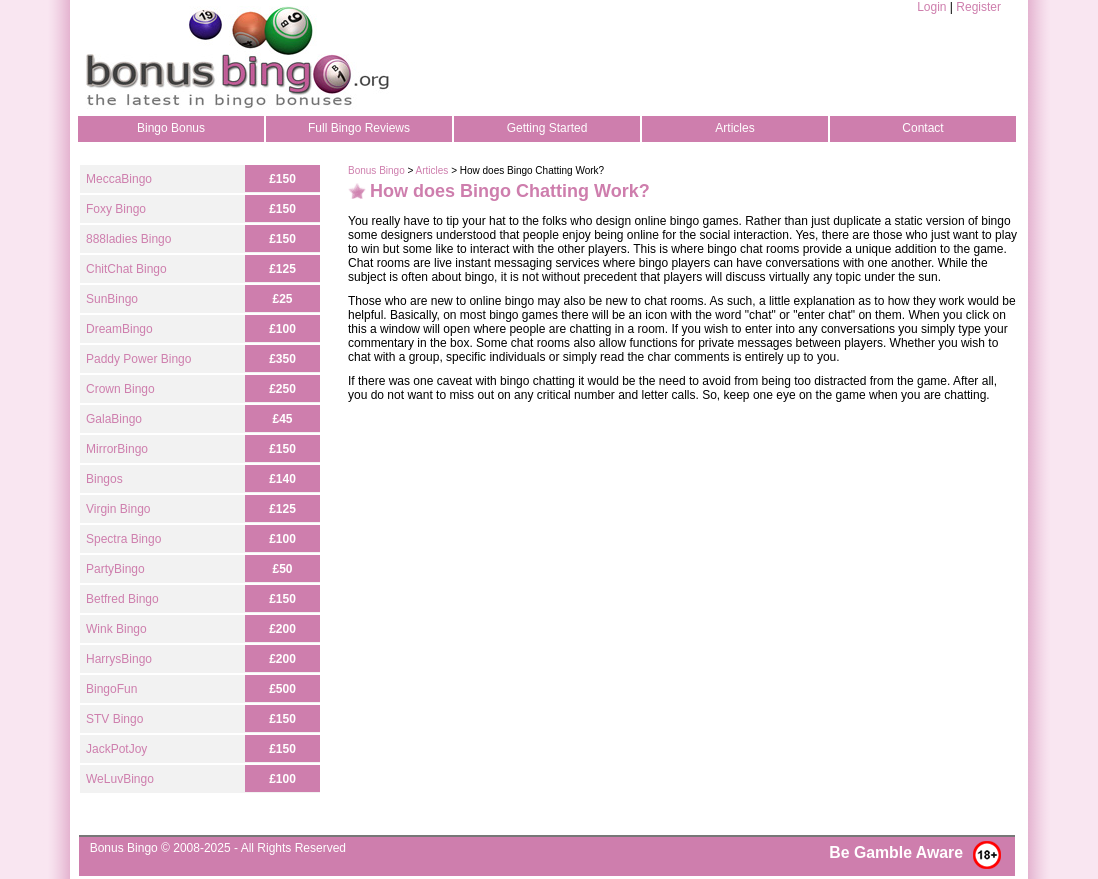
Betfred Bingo (122, 599)
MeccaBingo (119, 179)
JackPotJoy (116, 749)
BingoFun (111, 689)
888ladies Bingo (128, 239)
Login (931, 7)
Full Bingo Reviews (359, 128)
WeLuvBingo (120, 779)
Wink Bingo (116, 629)
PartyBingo (115, 569)
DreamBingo (119, 329)
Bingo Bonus (171, 128)
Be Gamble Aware (896, 852)
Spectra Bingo (123, 539)
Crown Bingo (120, 389)
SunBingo (112, 299)
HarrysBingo (119, 659)
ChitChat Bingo (126, 269)
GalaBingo (114, 419)
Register (978, 7)
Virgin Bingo (118, 509)
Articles (734, 128)
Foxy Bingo (116, 209)
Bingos (104, 479)
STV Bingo (114, 719)
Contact (922, 128)
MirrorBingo (117, 449)
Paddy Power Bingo (138, 359)
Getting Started (547, 128)
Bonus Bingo (376, 170)
